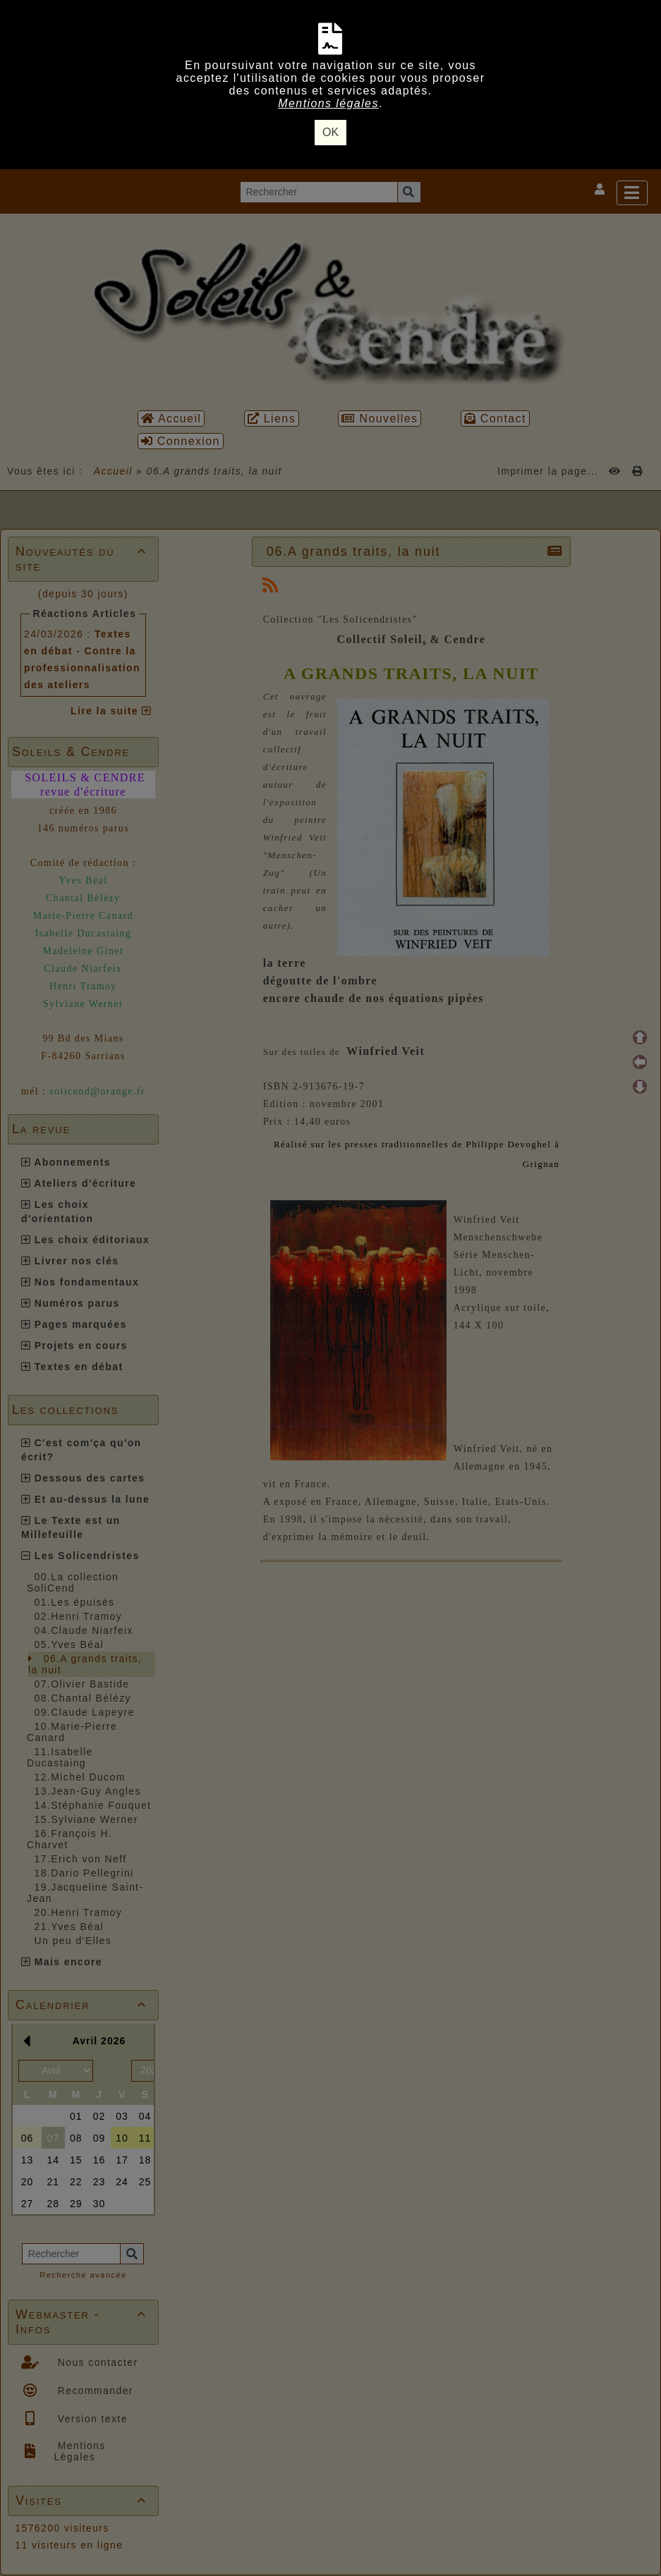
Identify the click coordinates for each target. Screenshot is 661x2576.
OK (330, 132)
